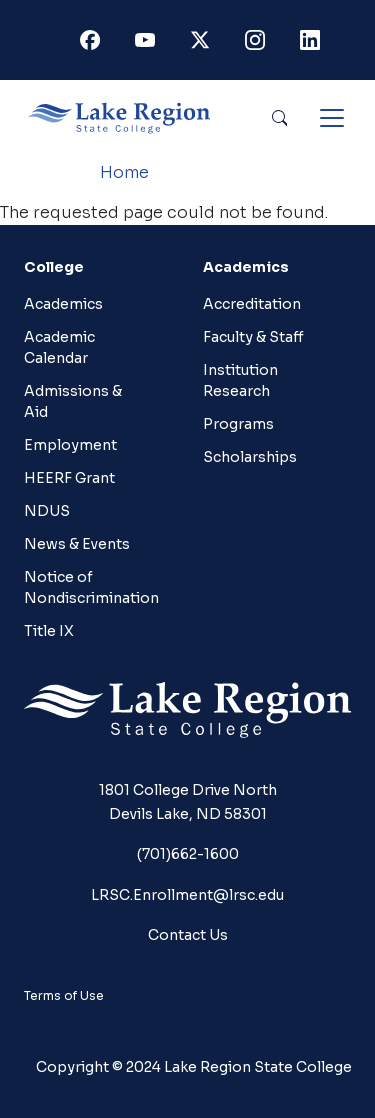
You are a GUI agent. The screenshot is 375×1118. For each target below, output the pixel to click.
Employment (70, 445)
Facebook (94, 44)
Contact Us (188, 935)
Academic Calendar (59, 347)
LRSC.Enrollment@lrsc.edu (187, 895)
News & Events (77, 544)
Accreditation (252, 304)
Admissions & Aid (73, 401)
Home (124, 172)
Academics (63, 304)
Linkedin (314, 44)
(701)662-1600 (188, 854)
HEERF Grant (69, 478)
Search (279, 118)
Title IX (49, 631)
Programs (238, 424)
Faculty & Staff (253, 337)
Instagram (259, 44)
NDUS (47, 511)
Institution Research (240, 380)
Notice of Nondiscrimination (87, 587)
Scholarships (250, 457)
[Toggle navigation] (332, 118)
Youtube (149, 44)
